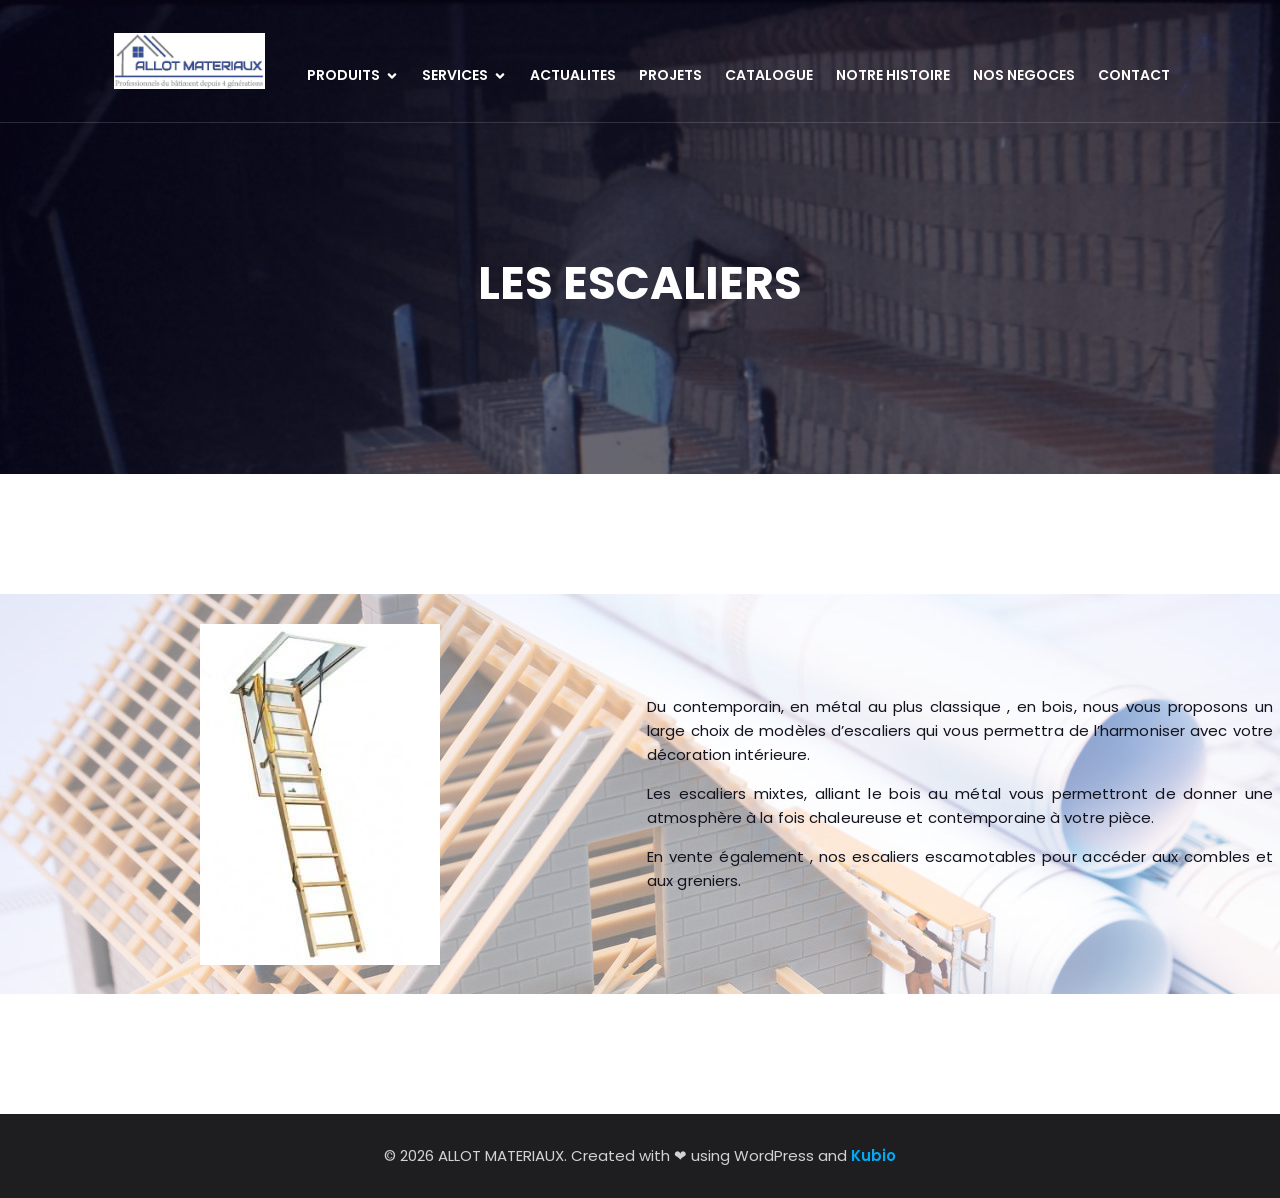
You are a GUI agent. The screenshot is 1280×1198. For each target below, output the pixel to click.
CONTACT (1134, 75)
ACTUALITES (573, 75)
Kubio (873, 1155)
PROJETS (670, 75)
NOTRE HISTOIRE (893, 75)
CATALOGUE (769, 75)
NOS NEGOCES (1024, 75)
